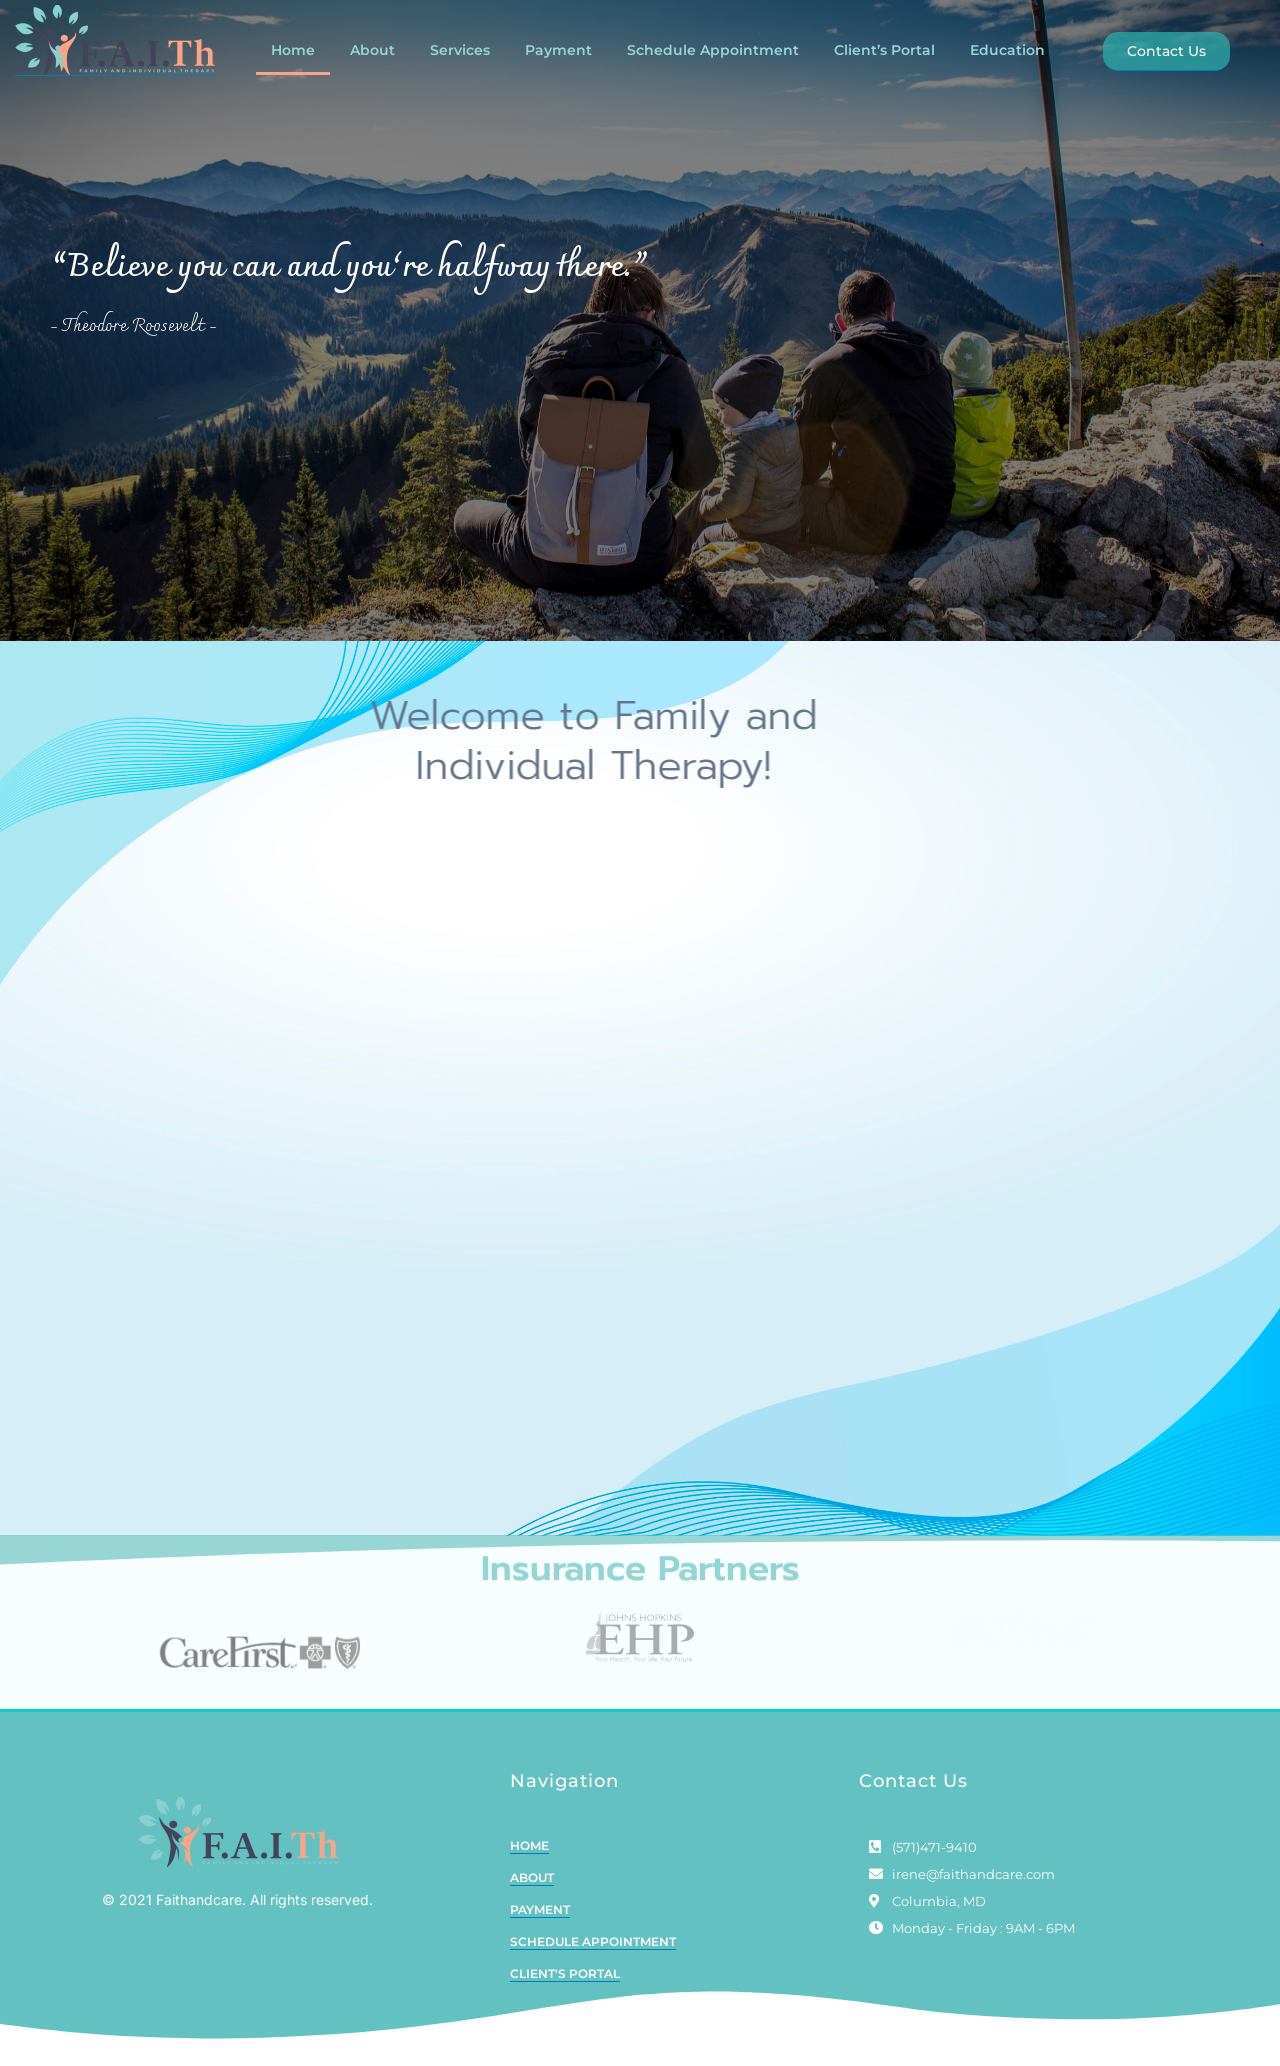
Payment (558, 50)
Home (293, 50)
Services (460, 50)
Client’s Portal (884, 50)
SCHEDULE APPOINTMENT (593, 1966)
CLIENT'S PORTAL (565, 1998)
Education (1007, 50)
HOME (529, 1870)
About (372, 50)
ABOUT (532, 1902)
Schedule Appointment (713, 50)
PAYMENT (540, 1934)
